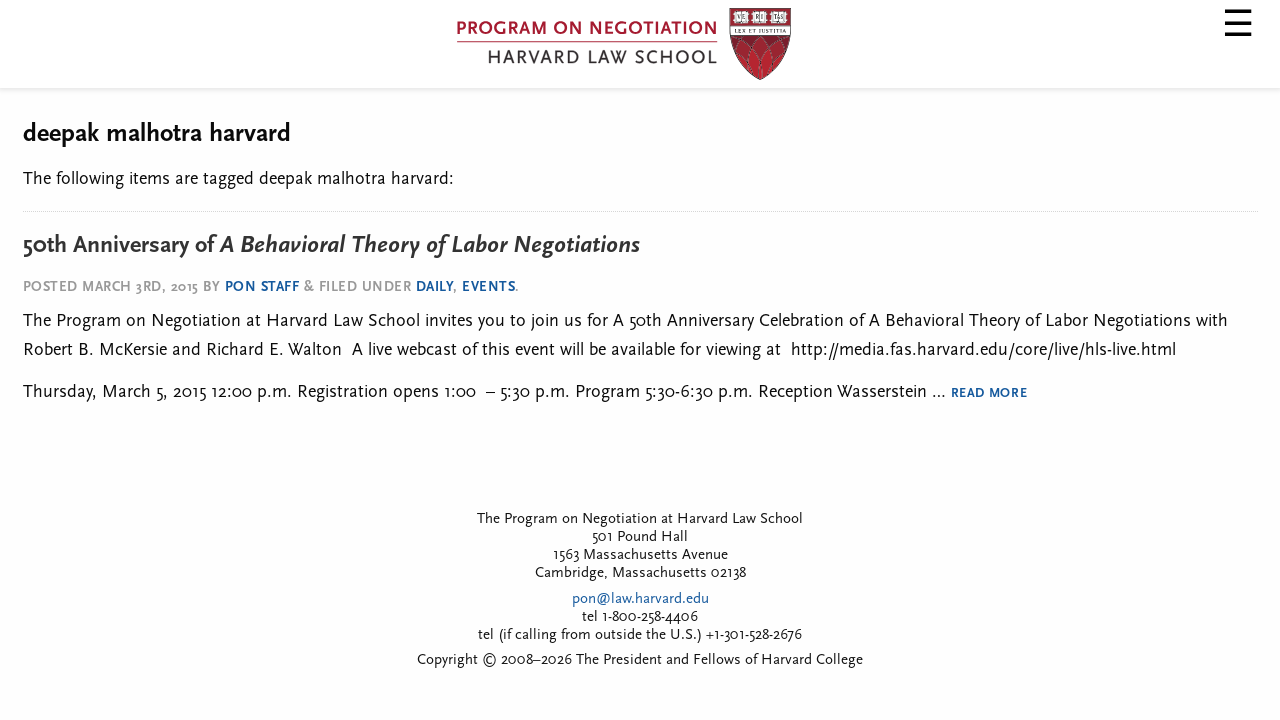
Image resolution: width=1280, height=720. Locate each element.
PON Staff (262, 287)
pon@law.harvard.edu (640, 599)
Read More (989, 393)
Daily (435, 287)
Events (488, 287)
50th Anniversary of (331, 246)
